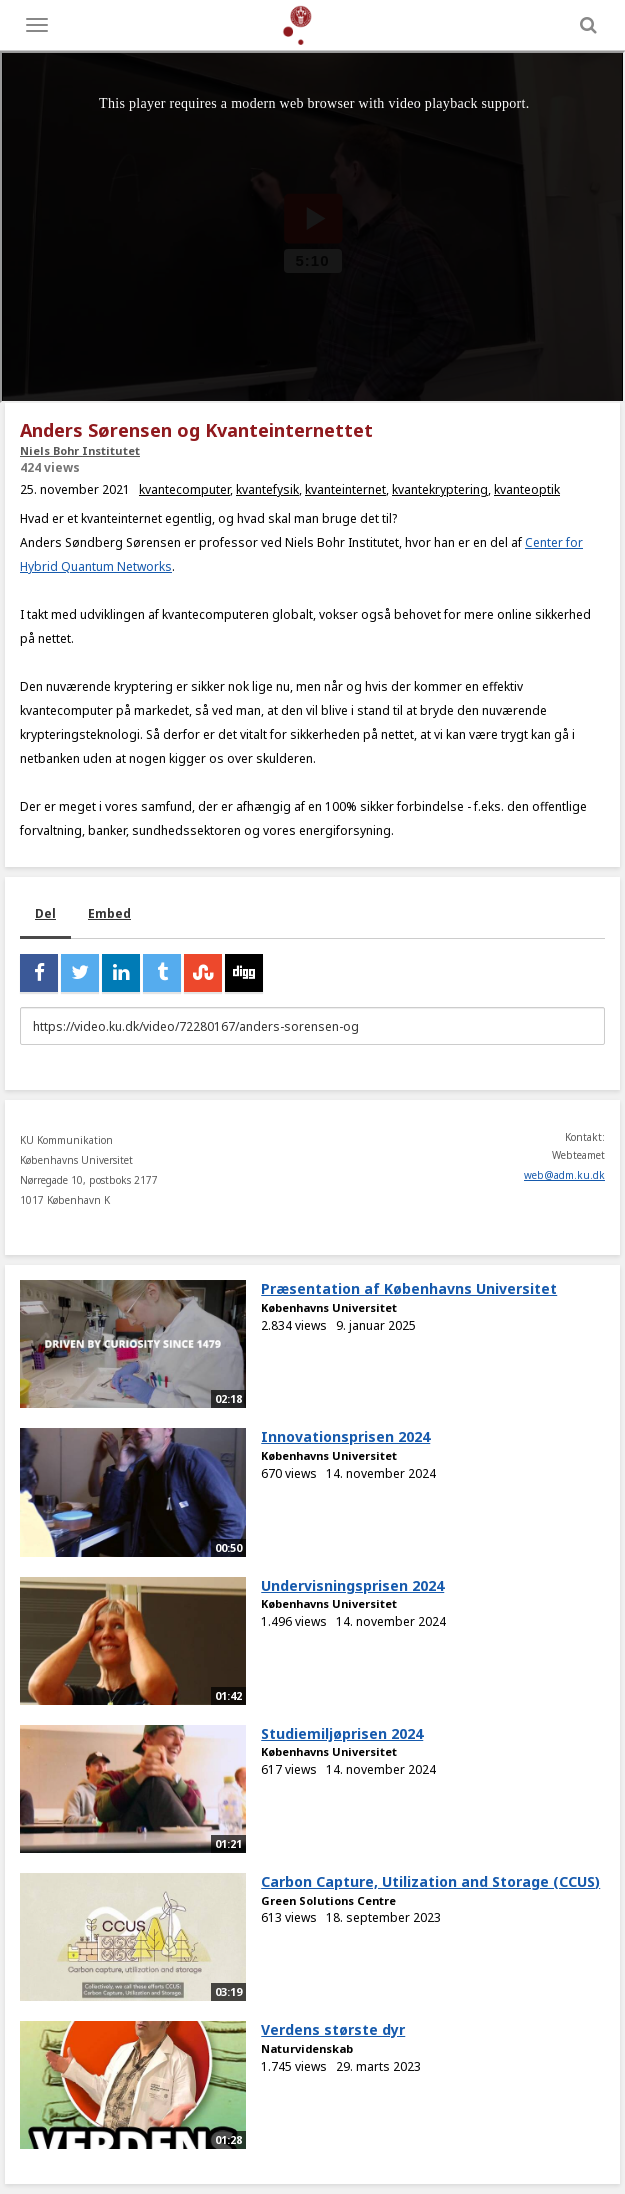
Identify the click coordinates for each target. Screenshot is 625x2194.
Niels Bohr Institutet (80, 450)
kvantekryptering (440, 489)
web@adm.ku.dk (564, 1175)
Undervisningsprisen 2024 (352, 1585)
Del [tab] (45, 913)
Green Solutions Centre (328, 1900)
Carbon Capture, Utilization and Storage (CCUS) (430, 1881)
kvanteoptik (527, 489)
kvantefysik (267, 489)
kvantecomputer (184, 489)
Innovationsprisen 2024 (345, 1436)
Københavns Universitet (329, 1307)
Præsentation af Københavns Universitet (409, 1288)
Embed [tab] (109, 913)
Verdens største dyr (333, 2029)
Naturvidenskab (307, 2048)
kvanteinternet (345, 489)
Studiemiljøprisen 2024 (342, 1733)
